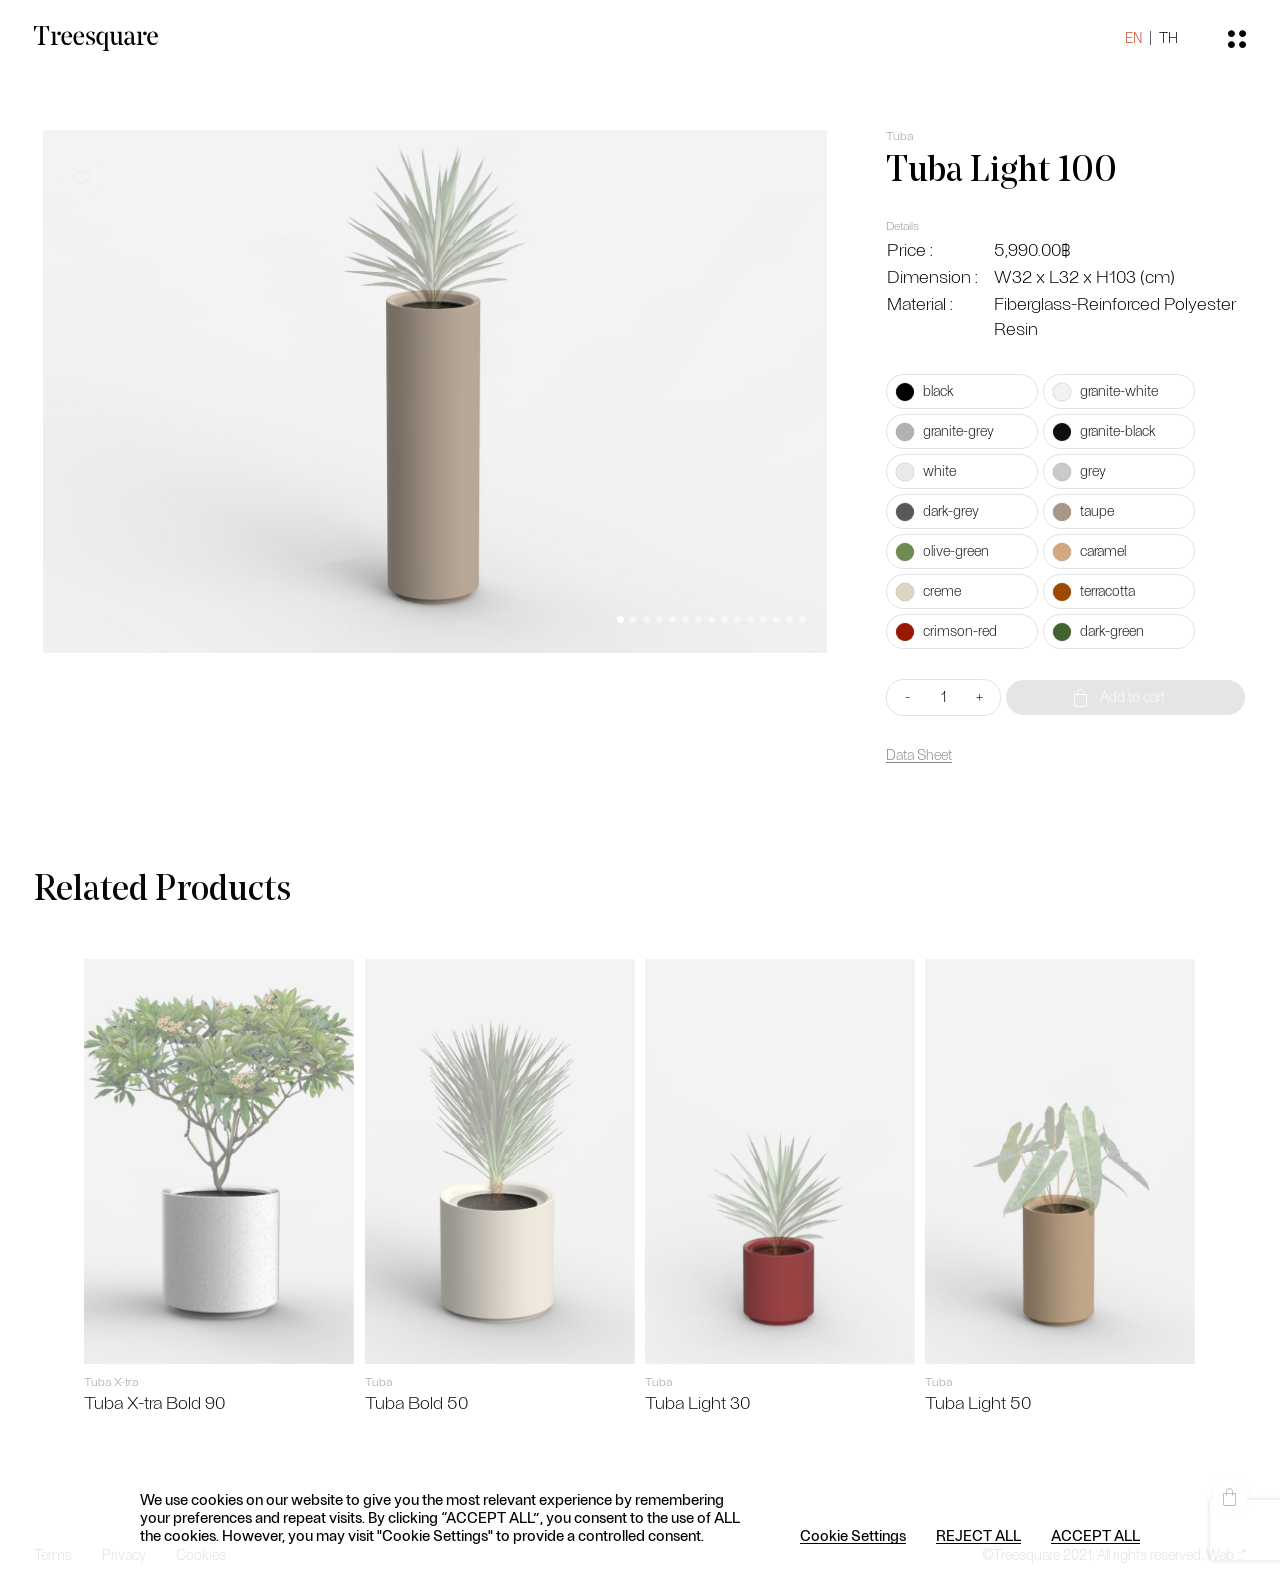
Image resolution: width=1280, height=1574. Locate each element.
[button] (615, 606)
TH (1152, 49)
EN (1117, 49)
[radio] (954, 391)
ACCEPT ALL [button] (1095, 1535)
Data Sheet (914, 755)
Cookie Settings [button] (853, 1535)
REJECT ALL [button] (978, 1535)
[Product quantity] (938, 697)
